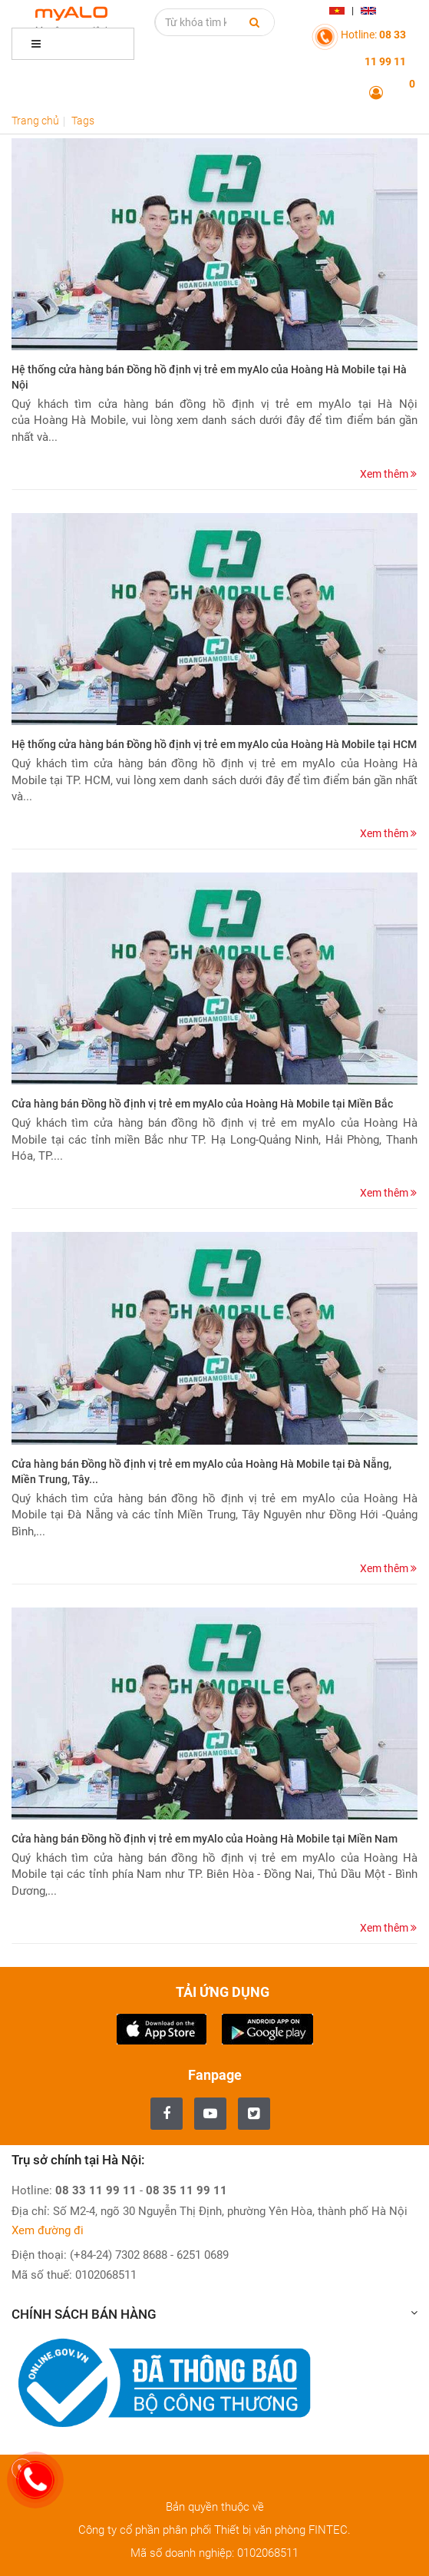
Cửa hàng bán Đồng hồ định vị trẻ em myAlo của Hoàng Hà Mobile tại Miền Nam (205, 1839)
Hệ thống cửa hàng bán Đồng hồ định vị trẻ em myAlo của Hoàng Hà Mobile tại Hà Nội (209, 377)
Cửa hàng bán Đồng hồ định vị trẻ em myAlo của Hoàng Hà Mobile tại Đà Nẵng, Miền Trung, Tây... (201, 1471)
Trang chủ (35, 120)
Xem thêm (388, 474)
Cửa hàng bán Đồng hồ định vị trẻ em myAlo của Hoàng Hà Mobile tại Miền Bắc (202, 1104)
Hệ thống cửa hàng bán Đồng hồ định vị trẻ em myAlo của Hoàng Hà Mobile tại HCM (214, 744)
